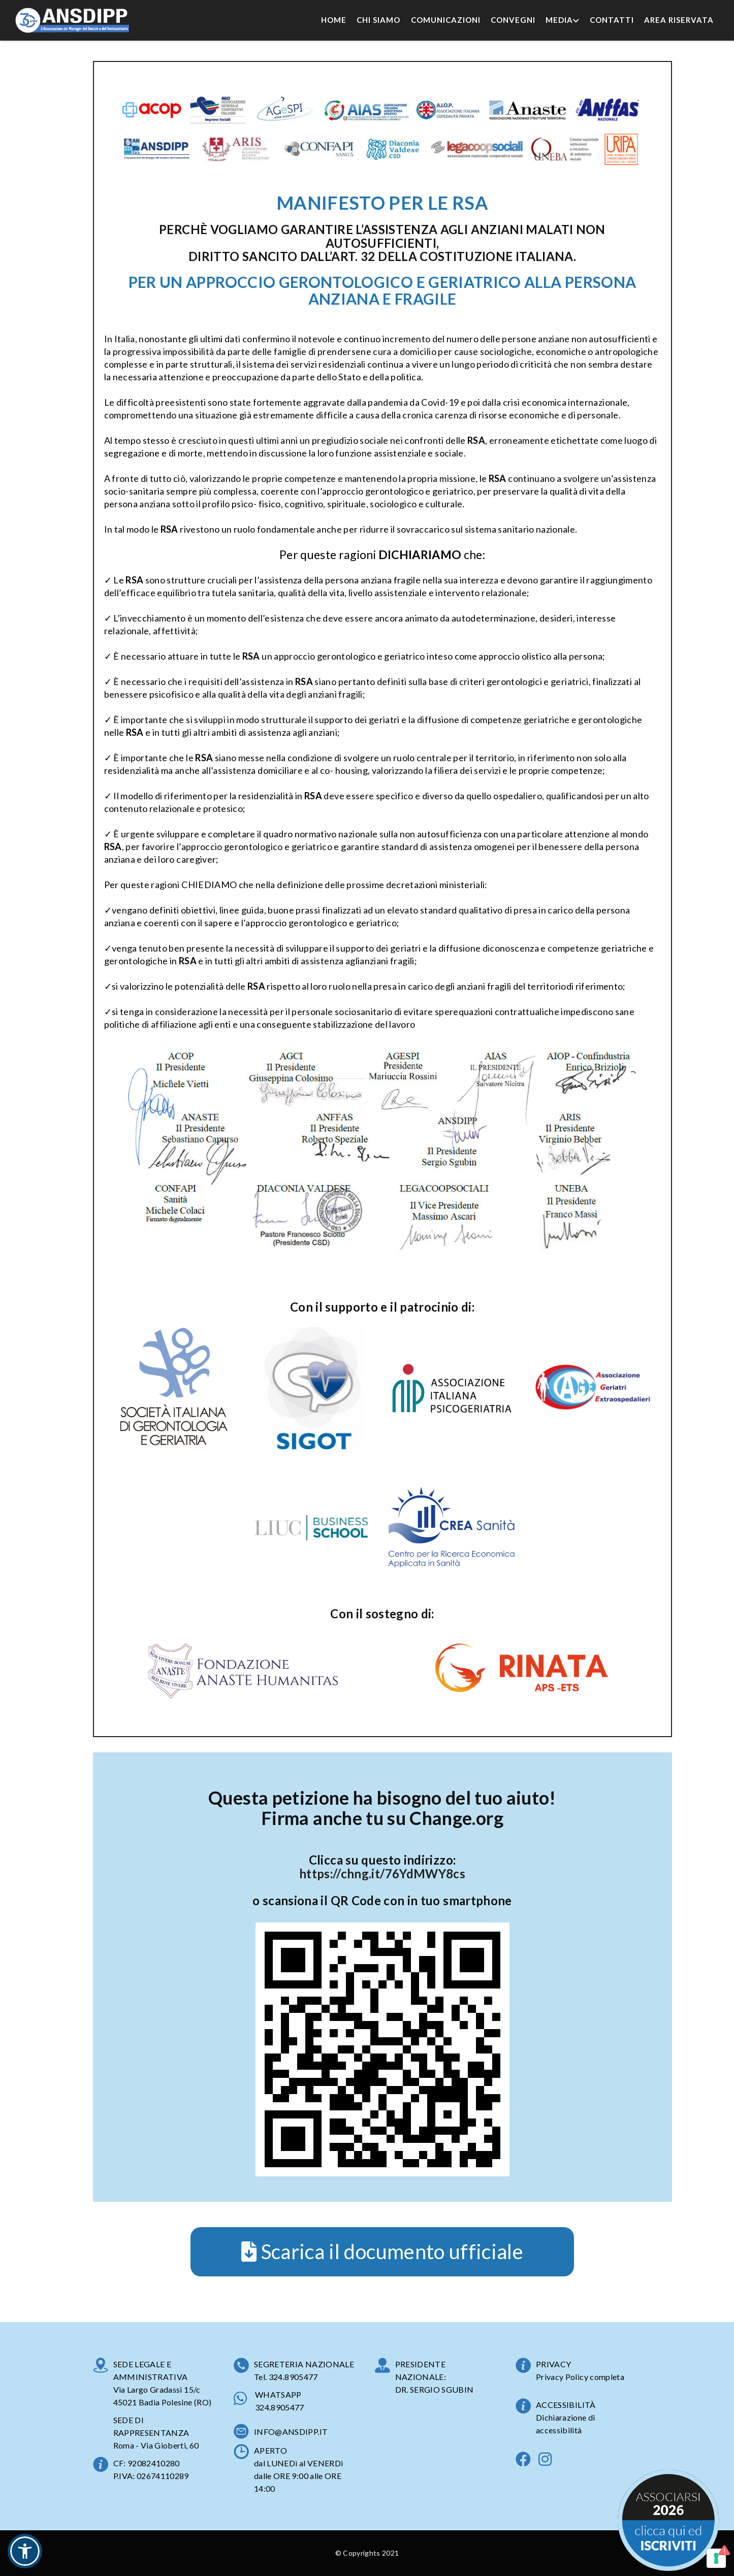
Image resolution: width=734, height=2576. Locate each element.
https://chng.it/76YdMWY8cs (382, 1873)
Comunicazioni (446, 19)
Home (333, 19)
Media (562, 19)
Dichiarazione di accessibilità (565, 2423)
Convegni (513, 19)
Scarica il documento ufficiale (382, 2251)
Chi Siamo (378, 19)
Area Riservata (679, 19)
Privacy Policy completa (580, 2377)
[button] (25, 2551)
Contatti (612, 19)
